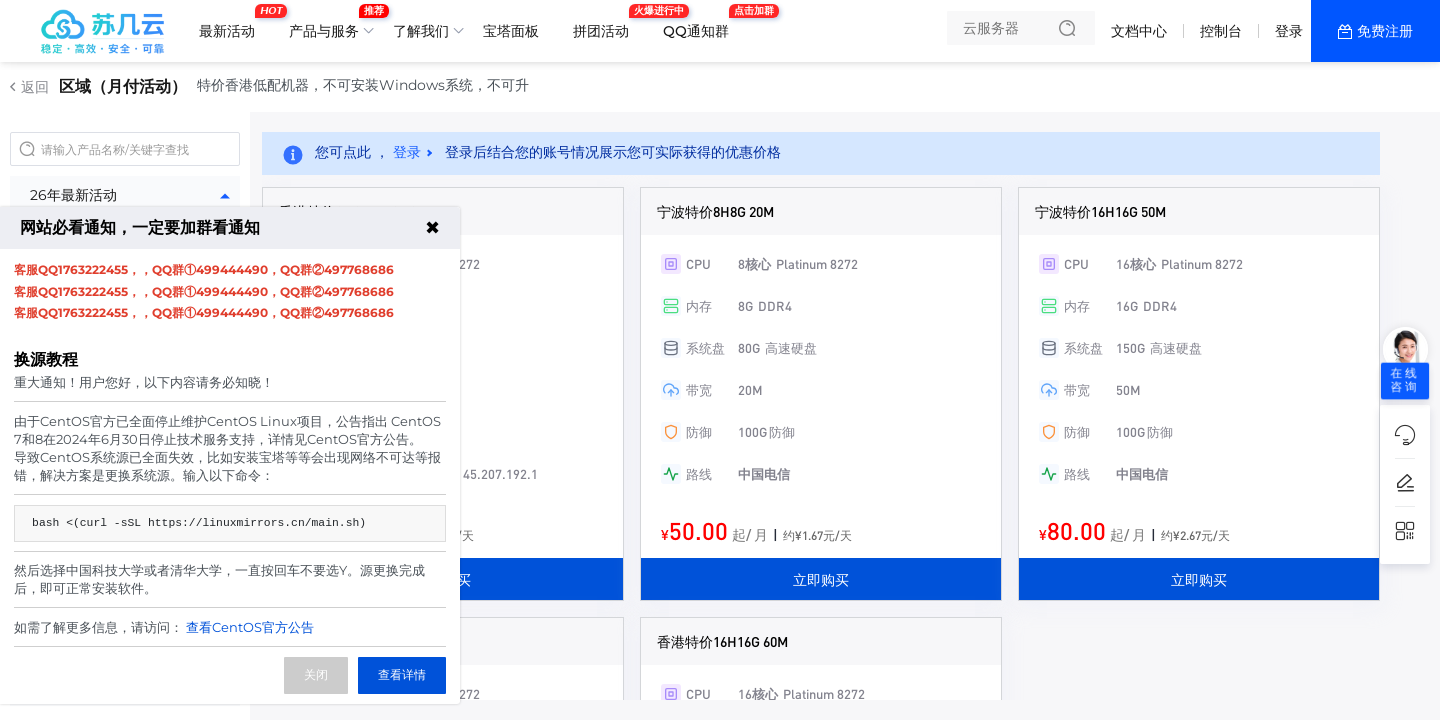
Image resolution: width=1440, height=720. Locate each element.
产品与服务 (329, 23)
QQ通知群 (701, 23)
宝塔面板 (511, 31)
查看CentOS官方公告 (250, 627)
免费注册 (1385, 31)
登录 (1289, 31)
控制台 (1221, 31)
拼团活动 (606, 23)
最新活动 (232, 23)
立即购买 (821, 579)
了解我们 (421, 31)
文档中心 (1139, 31)
